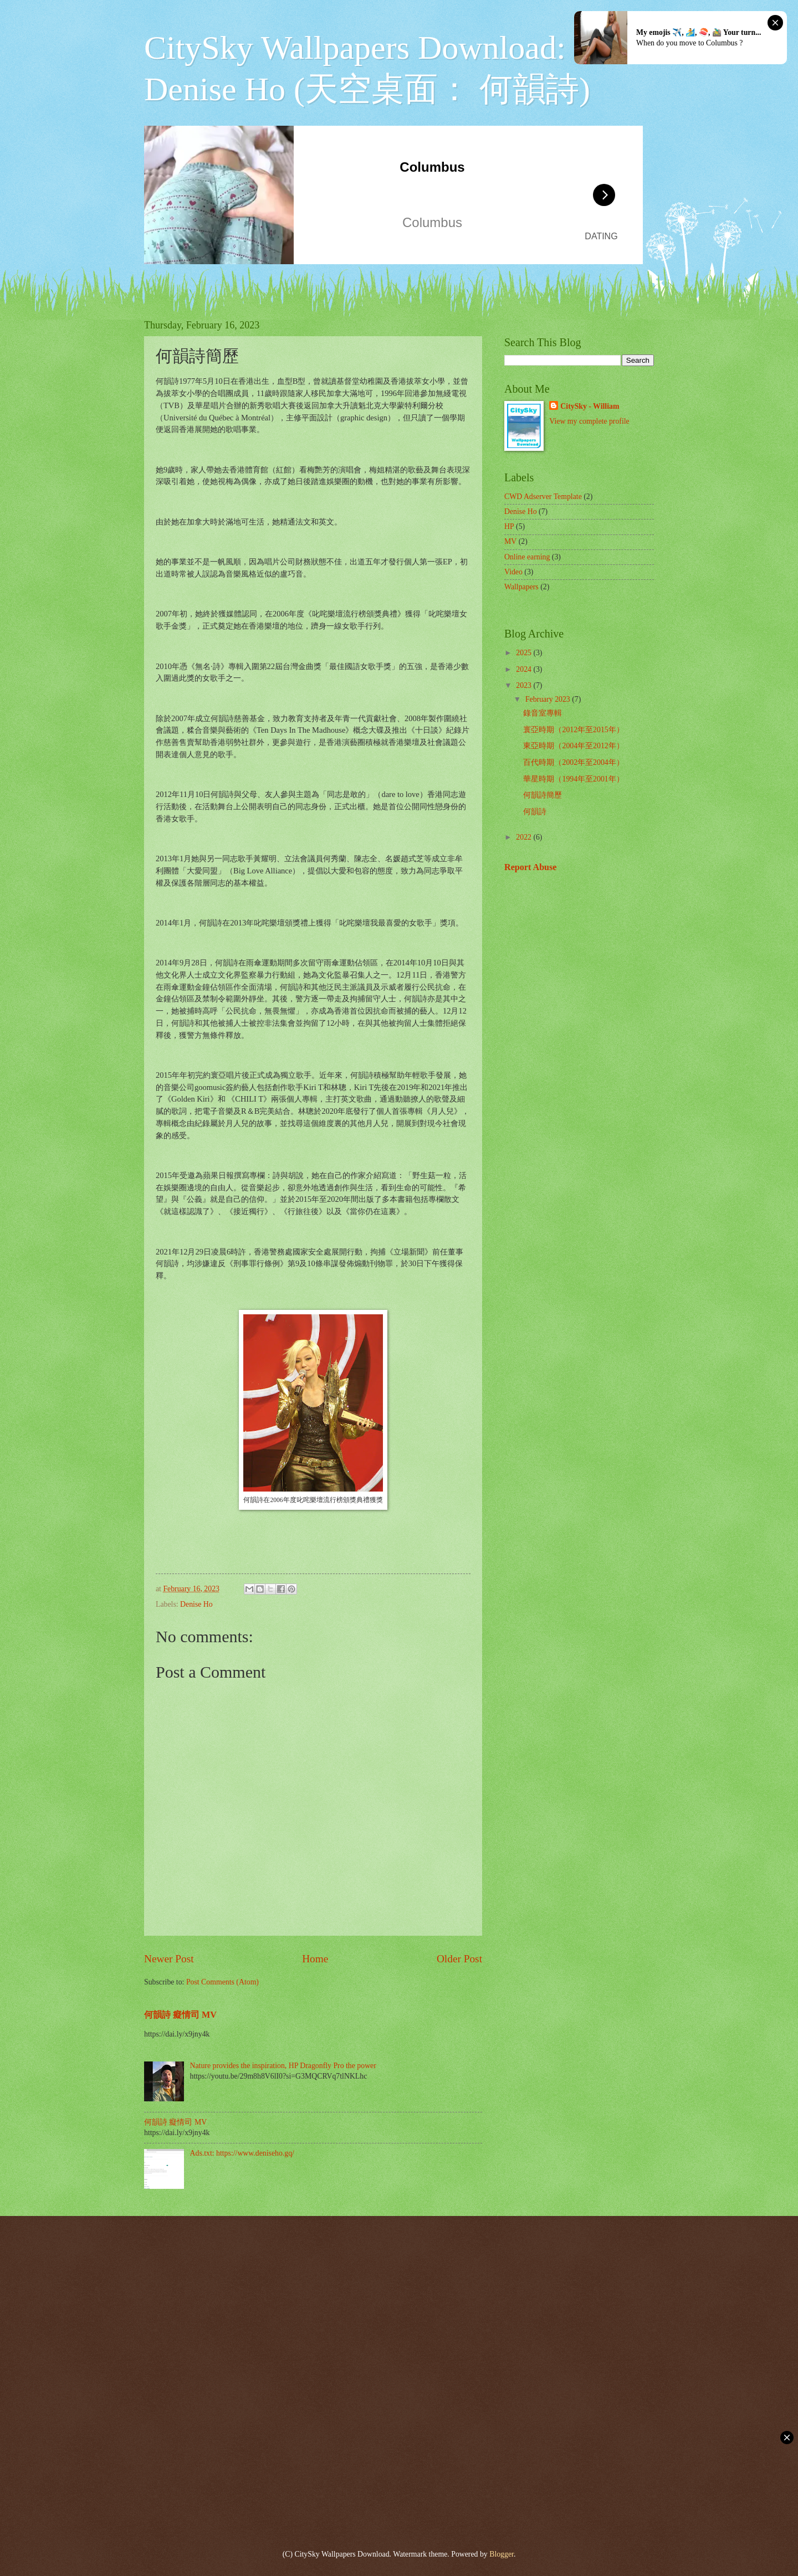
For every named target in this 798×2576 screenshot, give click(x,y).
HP (509, 526)
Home (315, 1959)
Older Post (459, 1959)
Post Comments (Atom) (222, 1982)
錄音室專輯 (542, 713)
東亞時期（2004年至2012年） (573, 746)
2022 (524, 837)
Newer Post (169, 1959)
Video (513, 572)
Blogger (501, 2554)
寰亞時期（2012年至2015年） (573, 730)
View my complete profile (589, 421)
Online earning (527, 557)
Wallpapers (521, 587)
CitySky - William (589, 406)
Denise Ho (196, 1604)
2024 (524, 669)
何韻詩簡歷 (542, 795)
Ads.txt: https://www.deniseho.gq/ (242, 2153)
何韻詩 (534, 812)
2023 (524, 685)
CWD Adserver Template (543, 496)
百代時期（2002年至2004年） (573, 762)
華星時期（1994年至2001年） (573, 779)
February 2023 (548, 699)
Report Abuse (530, 867)
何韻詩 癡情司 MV (180, 2014)
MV (510, 541)
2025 (524, 653)
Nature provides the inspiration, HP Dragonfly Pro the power (283, 2065)
